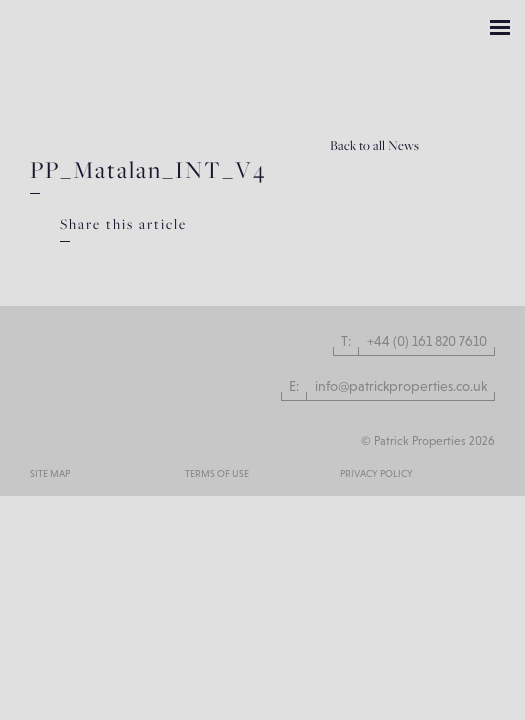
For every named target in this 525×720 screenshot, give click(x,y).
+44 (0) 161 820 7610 (427, 341)
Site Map (50, 473)
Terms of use (217, 473)
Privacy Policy (376, 473)
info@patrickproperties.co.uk (401, 386)
